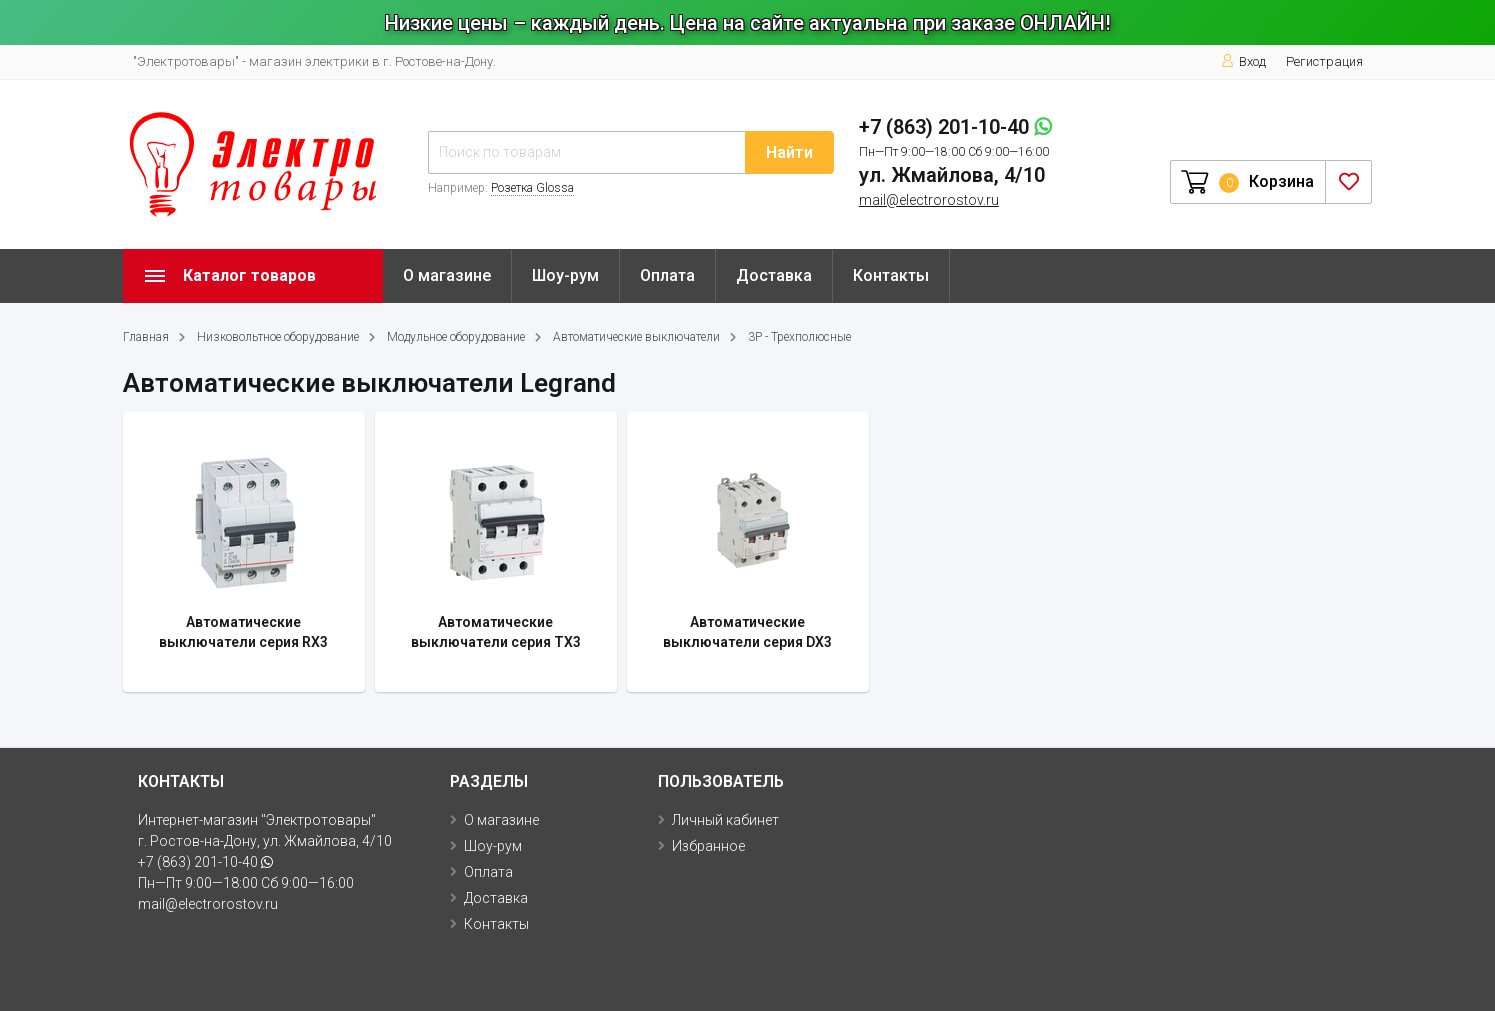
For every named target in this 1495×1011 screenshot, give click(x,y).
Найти (789, 152)
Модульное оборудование (456, 337)
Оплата (667, 275)
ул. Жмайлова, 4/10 (952, 175)
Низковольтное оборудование (278, 337)
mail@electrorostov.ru (929, 200)
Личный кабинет (725, 820)
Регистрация (1324, 61)
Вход (1243, 61)
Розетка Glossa (532, 188)
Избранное (708, 846)
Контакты (891, 275)
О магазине (447, 275)
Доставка (774, 275)
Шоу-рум (565, 275)
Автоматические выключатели (636, 337)
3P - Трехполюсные (799, 337)
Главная (146, 337)
